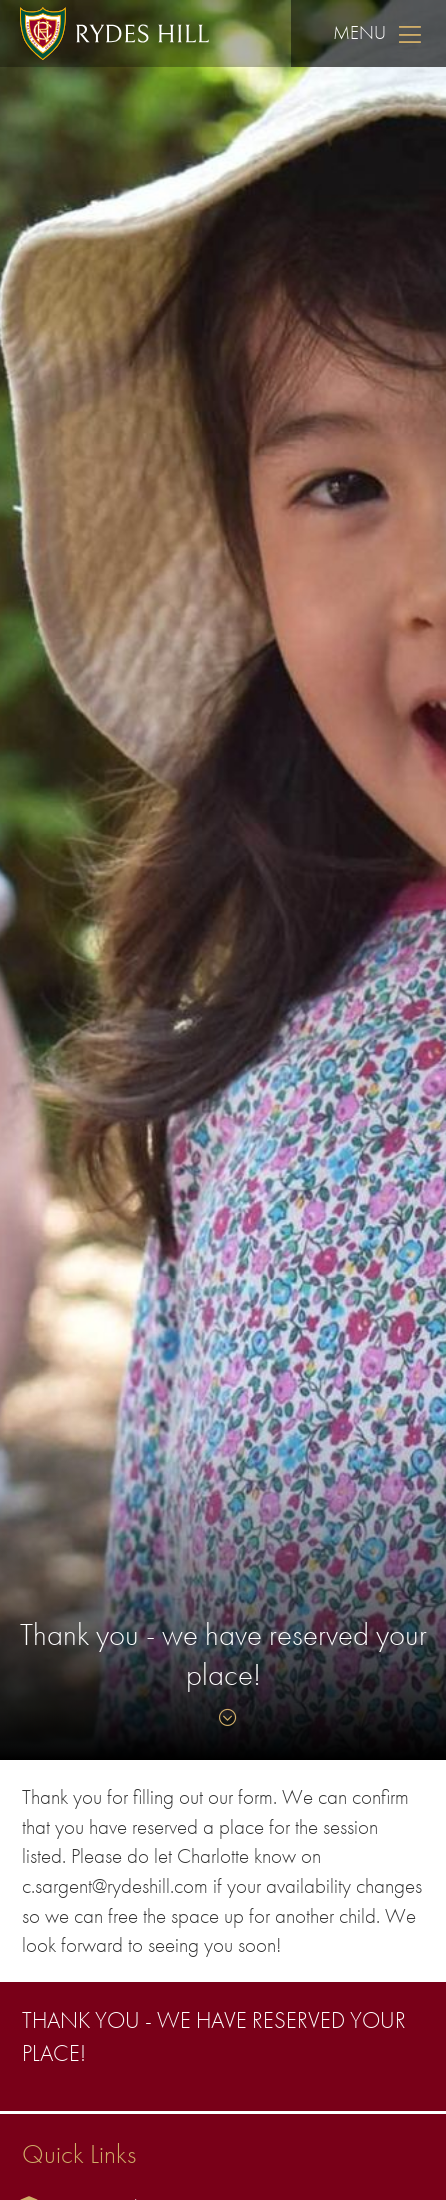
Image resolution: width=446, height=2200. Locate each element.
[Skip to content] (223, 1718)
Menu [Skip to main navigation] (379, 33)
